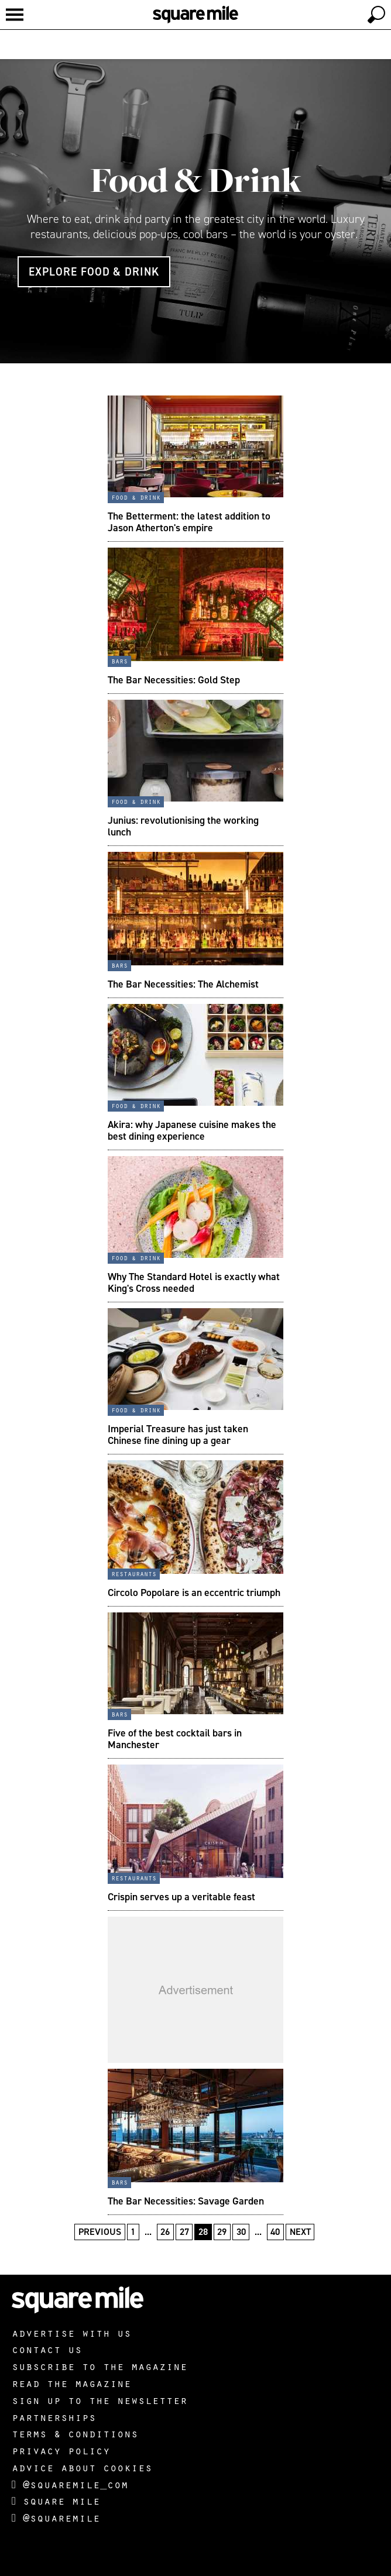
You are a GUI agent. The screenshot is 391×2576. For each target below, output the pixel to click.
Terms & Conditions (75, 2433)
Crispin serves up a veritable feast (181, 1897)
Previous (99, 2232)
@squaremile (56, 2517)
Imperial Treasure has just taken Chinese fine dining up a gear (178, 1434)
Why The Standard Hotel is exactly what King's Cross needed (194, 1282)
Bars (119, 660)
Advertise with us (71, 2332)
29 (222, 2232)
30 (241, 2232)
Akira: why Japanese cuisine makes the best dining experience (192, 1130)
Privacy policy (61, 2450)
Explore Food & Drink (94, 271)
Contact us (47, 2349)
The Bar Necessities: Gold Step (174, 680)
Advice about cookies (82, 2467)
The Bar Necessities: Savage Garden (186, 2201)
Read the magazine (71, 2383)
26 (165, 2232)
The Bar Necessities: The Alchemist (183, 984)
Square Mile (56, 2500)
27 (184, 2232)
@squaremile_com (70, 2484)
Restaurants (133, 1573)
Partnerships (54, 2416)
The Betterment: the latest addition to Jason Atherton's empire (189, 522)
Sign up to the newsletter (99, 2400)
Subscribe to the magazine (99, 2366)
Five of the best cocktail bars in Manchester (175, 1739)
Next (300, 2232)
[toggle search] (376, 14)
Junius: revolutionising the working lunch (183, 826)
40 (275, 2232)
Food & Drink (195, 180)
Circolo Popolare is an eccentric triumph (194, 1593)
